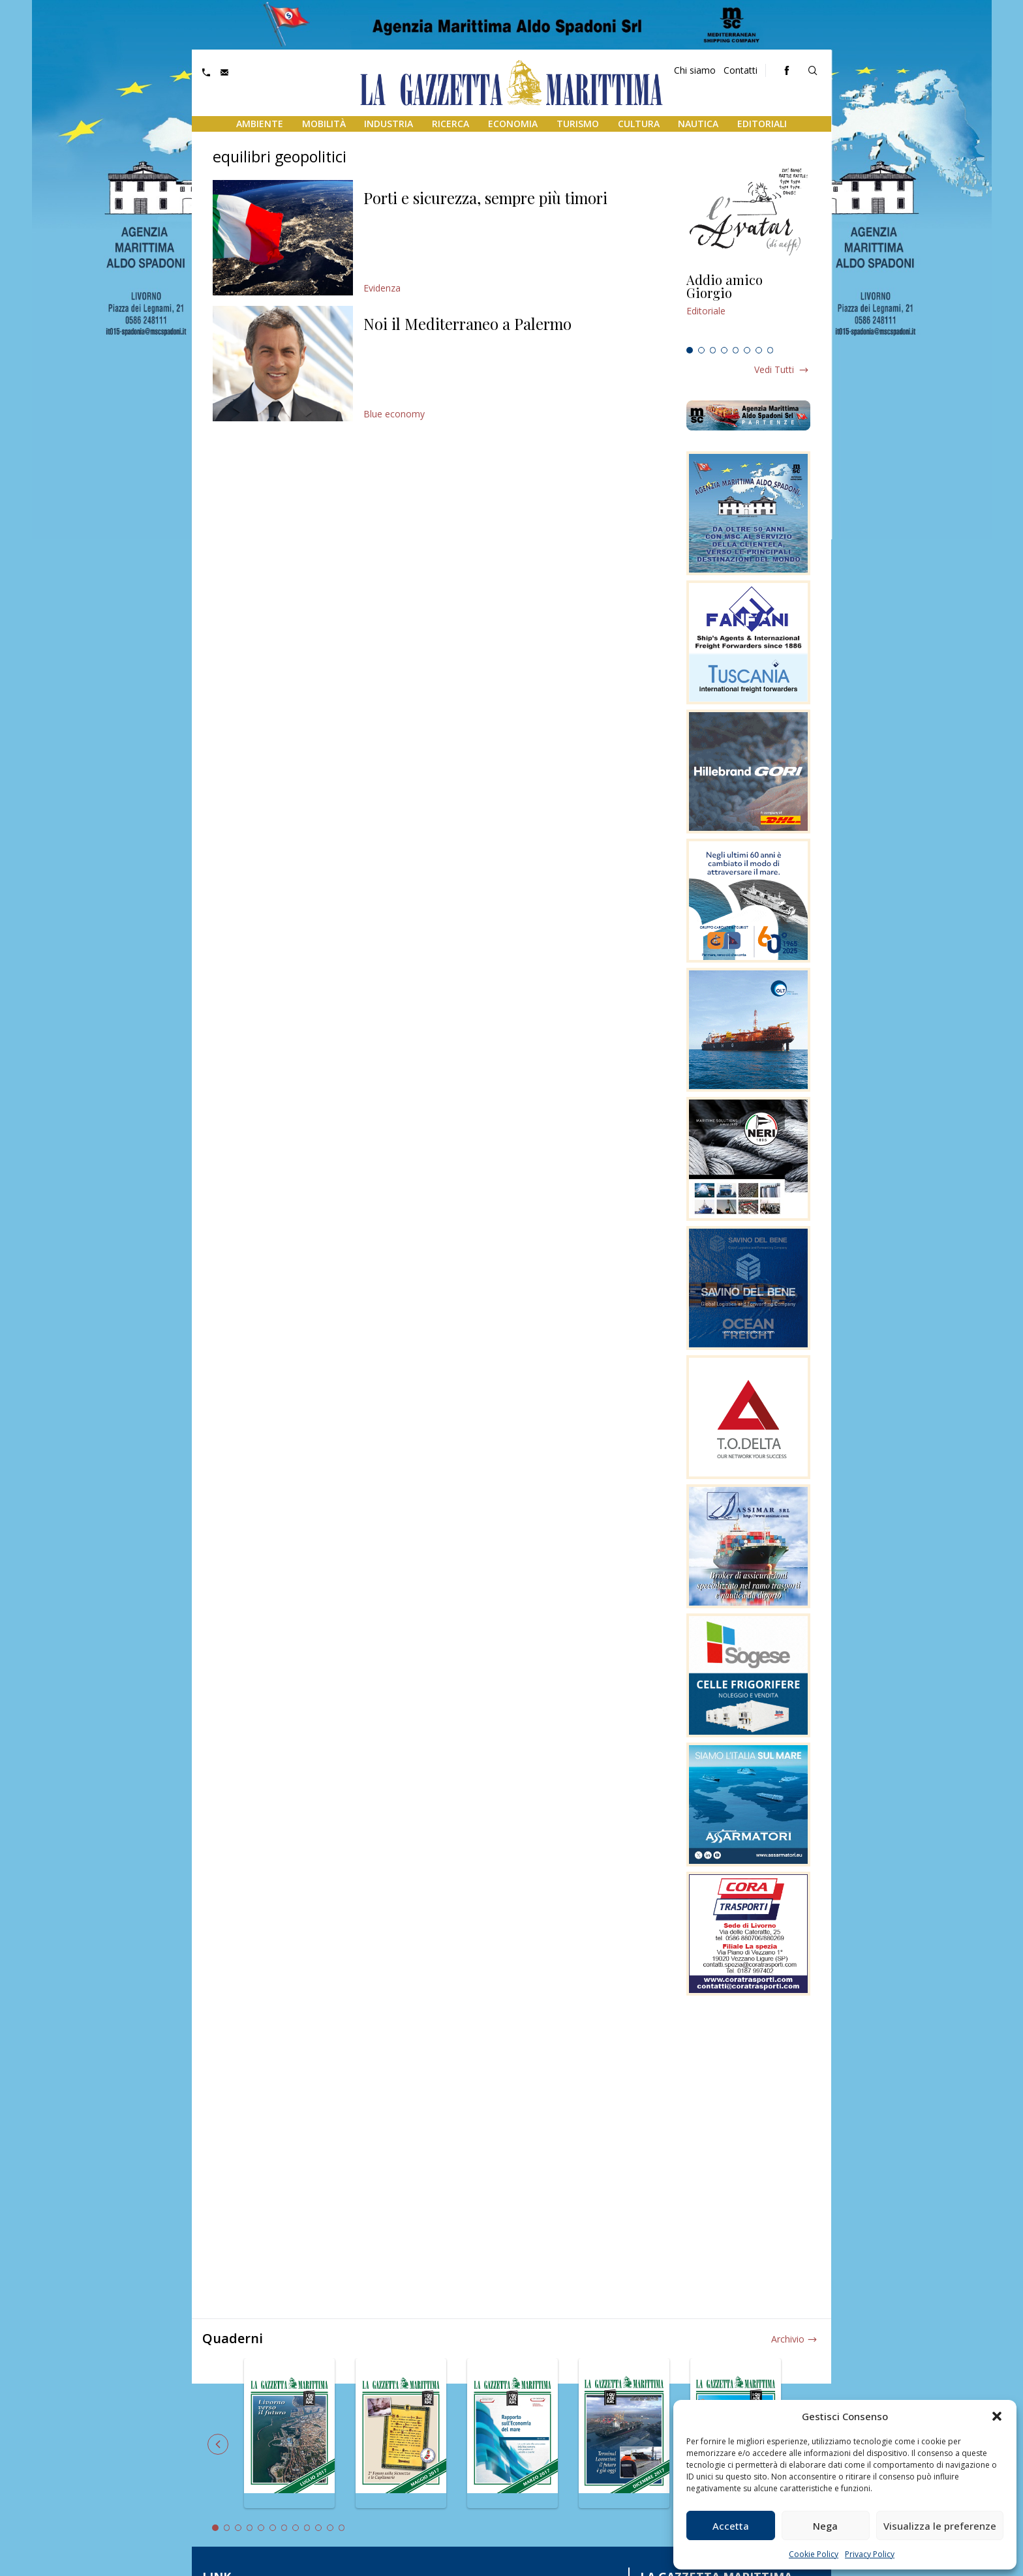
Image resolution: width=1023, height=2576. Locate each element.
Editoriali (762, 123)
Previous (217, 2444)
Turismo (578, 123)
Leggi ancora (748, 307)
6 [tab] (747, 350)
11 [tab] (330, 2527)
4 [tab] (724, 350)
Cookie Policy (813, 2554)
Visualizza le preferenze (939, 2525)
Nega (825, 2525)
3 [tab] (713, 350)
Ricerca (450, 123)
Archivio (787, 2339)
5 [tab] (736, 350)
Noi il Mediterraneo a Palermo (467, 323)
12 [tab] (342, 2527)
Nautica (698, 123)
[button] (996, 2416)
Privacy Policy (869, 2554)
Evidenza (382, 288)
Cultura (639, 123)
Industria (388, 123)
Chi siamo (695, 70)
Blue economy (394, 414)
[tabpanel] (748, 307)
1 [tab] (689, 350)
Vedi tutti (774, 369)
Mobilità (324, 123)
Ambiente (259, 123)
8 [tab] (770, 350)
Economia (513, 123)
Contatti (740, 70)
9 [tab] (307, 2527)
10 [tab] (318, 2527)
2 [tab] (701, 350)
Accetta (730, 2525)
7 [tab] (759, 350)
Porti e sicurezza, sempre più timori (485, 197)
